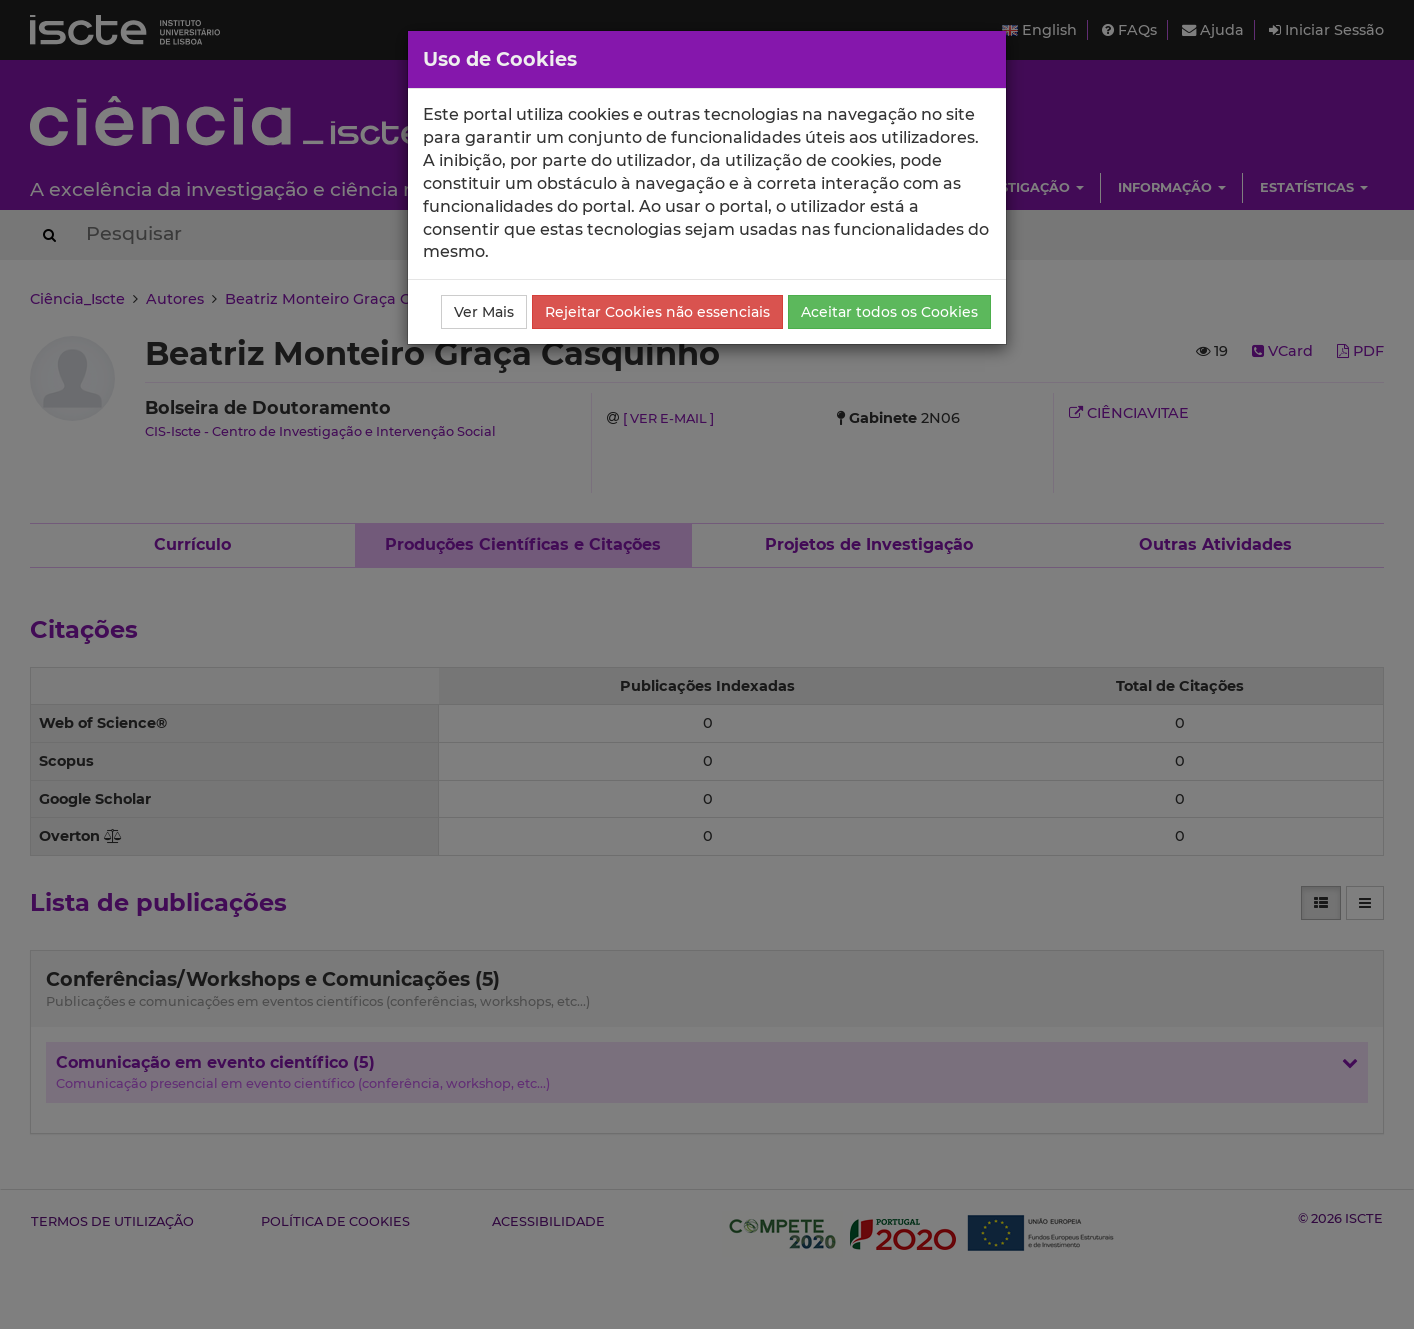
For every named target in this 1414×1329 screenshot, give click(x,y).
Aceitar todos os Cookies (889, 312)
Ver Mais (484, 312)
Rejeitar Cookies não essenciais (657, 312)
